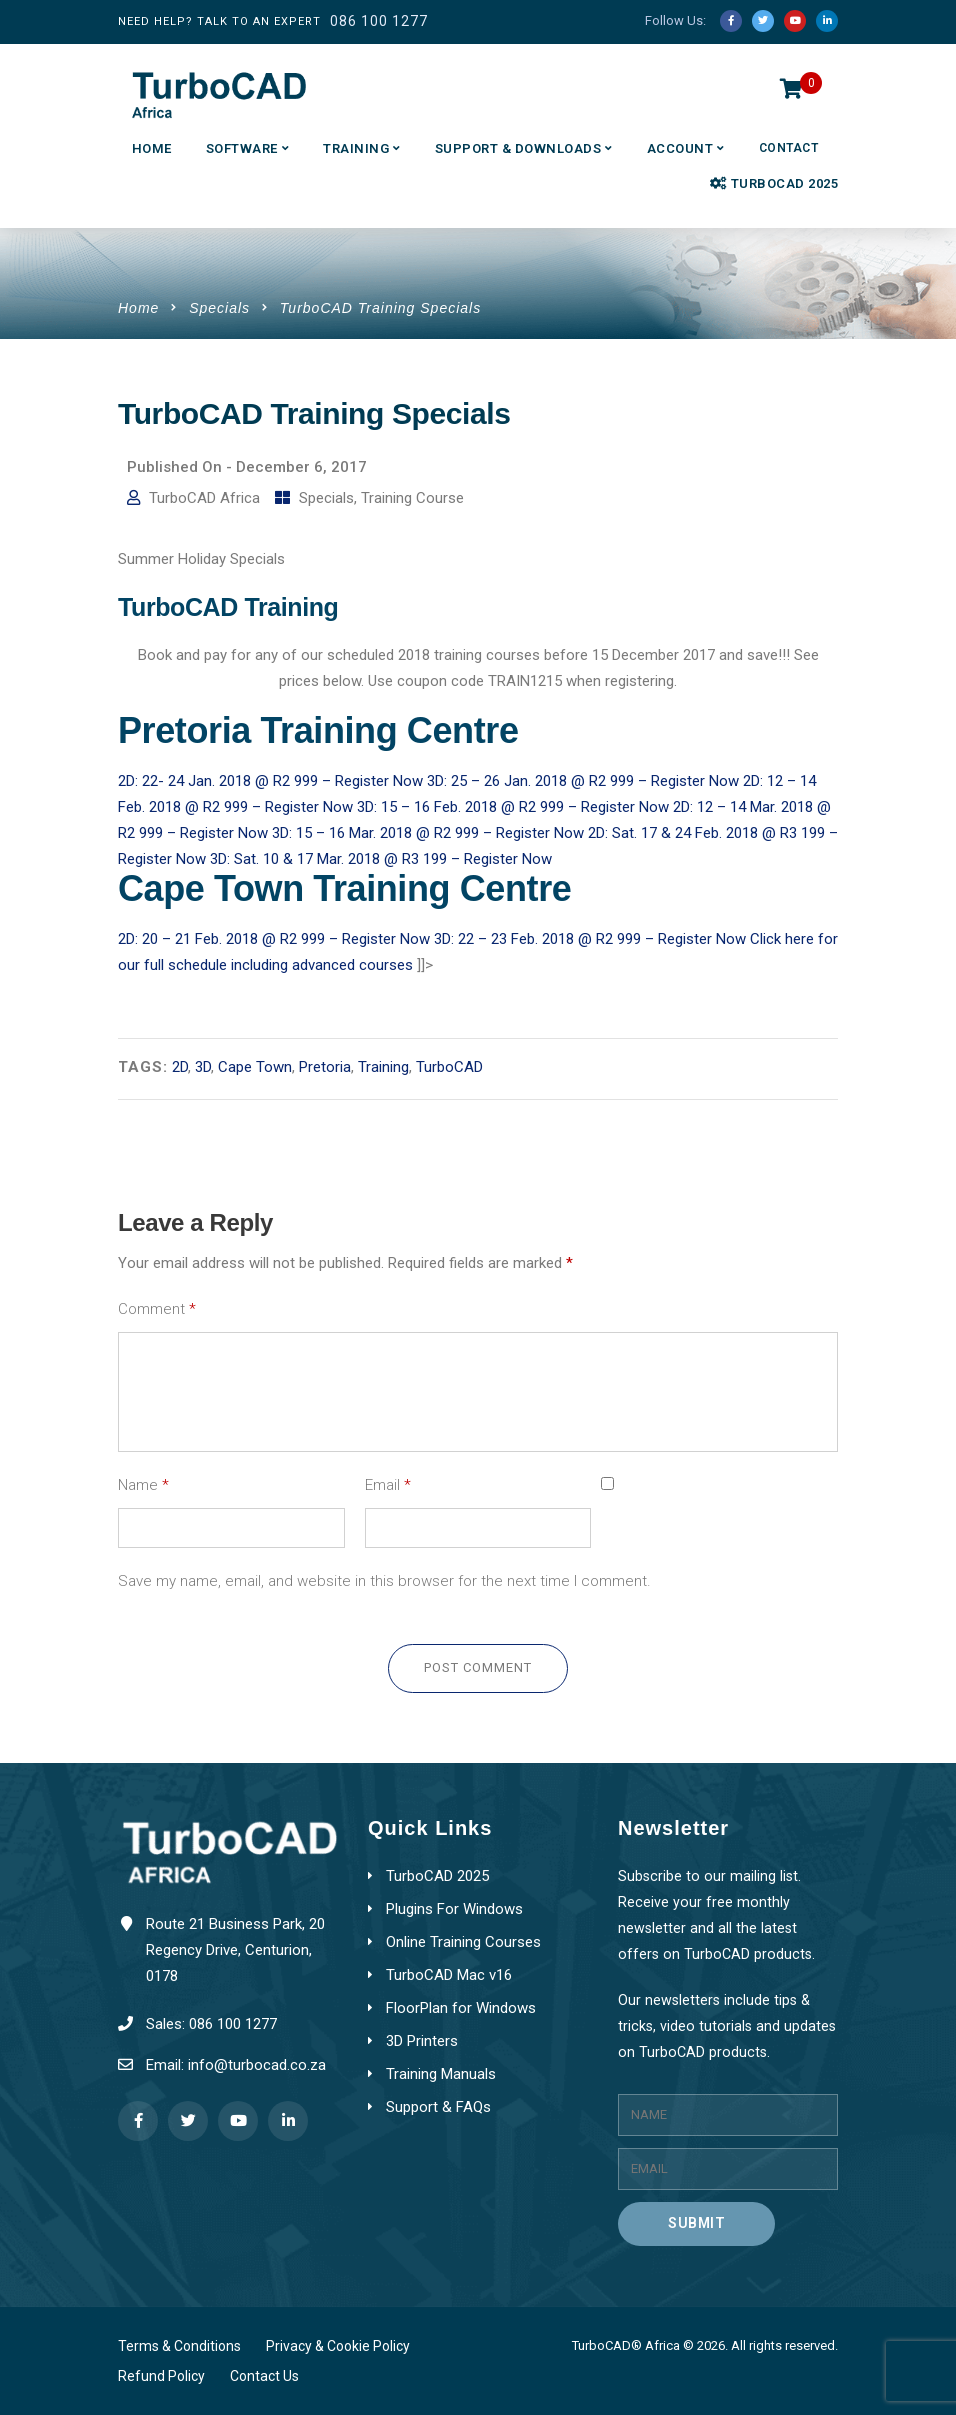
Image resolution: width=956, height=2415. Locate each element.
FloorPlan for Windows (461, 2008)
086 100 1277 (379, 21)
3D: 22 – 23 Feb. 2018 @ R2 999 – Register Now (592, 939)
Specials (219, 308)
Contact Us (264, 2376)
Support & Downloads (518, 148)
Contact (789, 148)
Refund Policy (161, 2376)
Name (143, 1485)
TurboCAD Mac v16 (449, 1975)
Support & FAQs (438, 2107)
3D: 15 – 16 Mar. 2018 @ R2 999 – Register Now (430, 833)
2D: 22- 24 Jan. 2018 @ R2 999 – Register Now (272, 781)
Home (152, 148)
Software (242, 148)
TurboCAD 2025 (774, 183)
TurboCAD (449, 1067)
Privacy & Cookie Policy (338, 2346)
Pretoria (325, 1067)
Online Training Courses (463, 1942)
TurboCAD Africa (204, 498)
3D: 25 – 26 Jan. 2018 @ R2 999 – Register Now (585, 781)
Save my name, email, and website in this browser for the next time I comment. (384, 1581)
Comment (157, 1309)
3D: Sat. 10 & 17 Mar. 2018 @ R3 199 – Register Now (381, 859)
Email (388, 1485)
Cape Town (255, 1067)
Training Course (412, 498)
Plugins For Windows (454, 1909)
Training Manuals (441, 2074)
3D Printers (422, 2041)
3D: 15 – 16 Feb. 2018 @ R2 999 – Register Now (515, 807)
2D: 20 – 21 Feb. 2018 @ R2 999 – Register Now (276, 939)
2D (180, 1067)
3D (203, 1067)
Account (680, 148)
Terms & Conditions (179, 2346)
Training (356, 148)
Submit (696, 2223)
